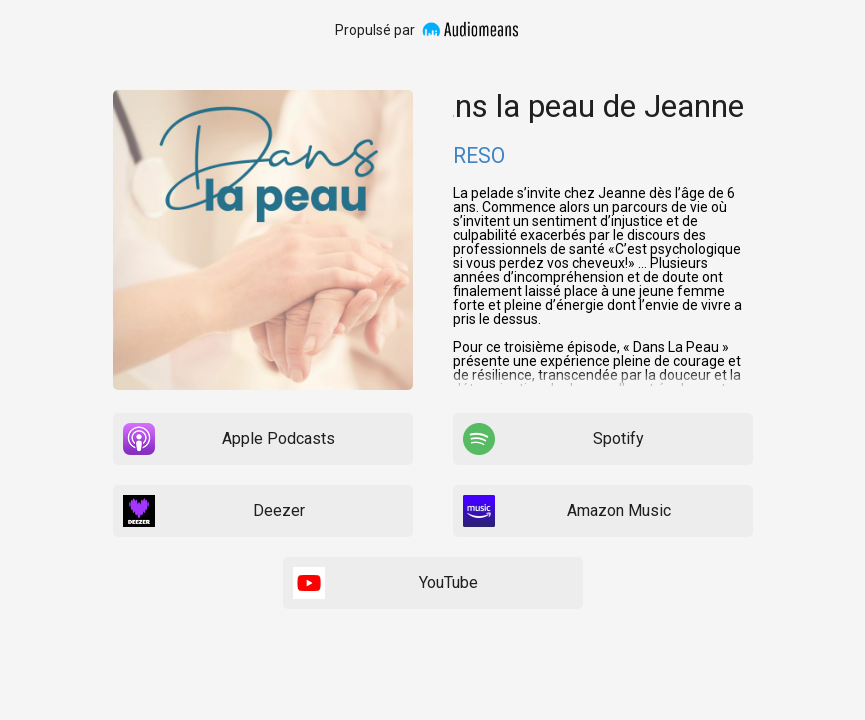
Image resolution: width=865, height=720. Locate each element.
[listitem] (263, 439)
